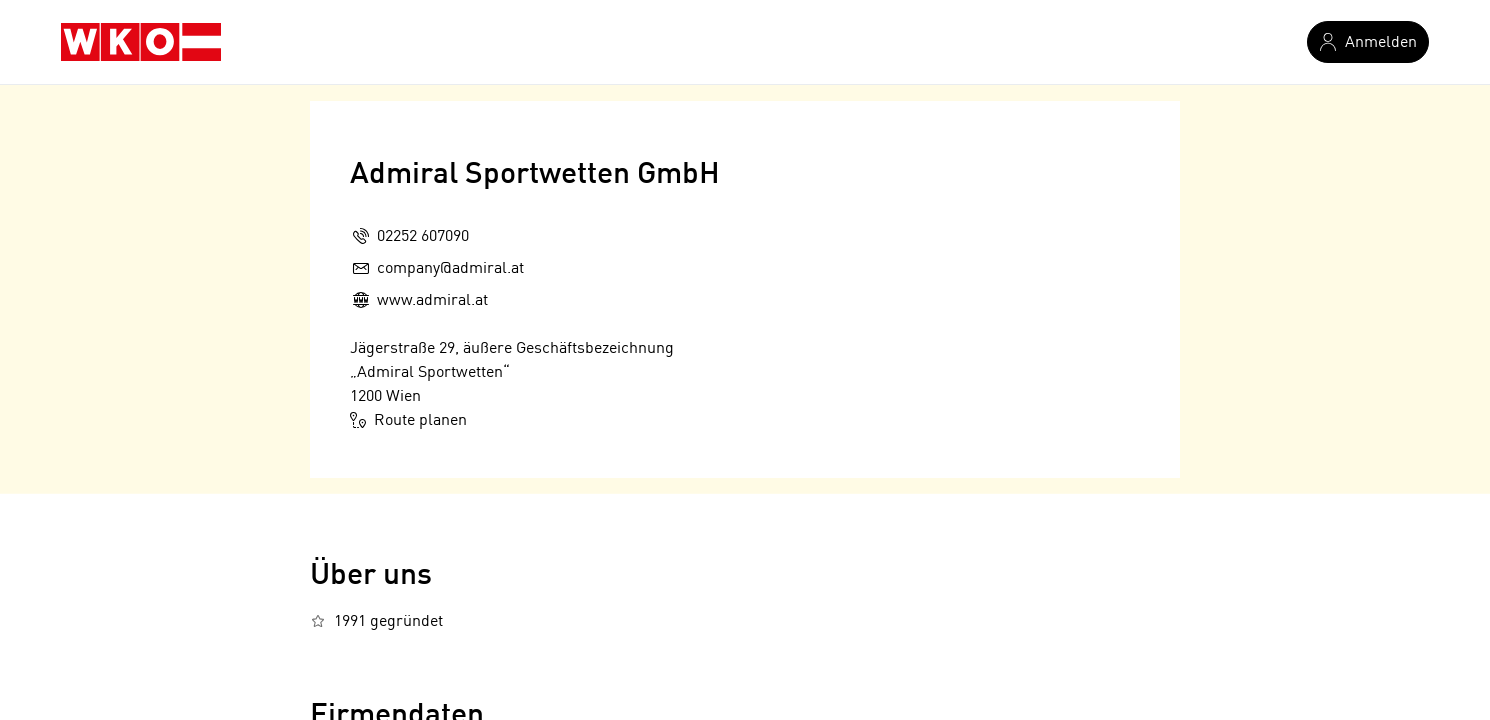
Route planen (408, 420)
